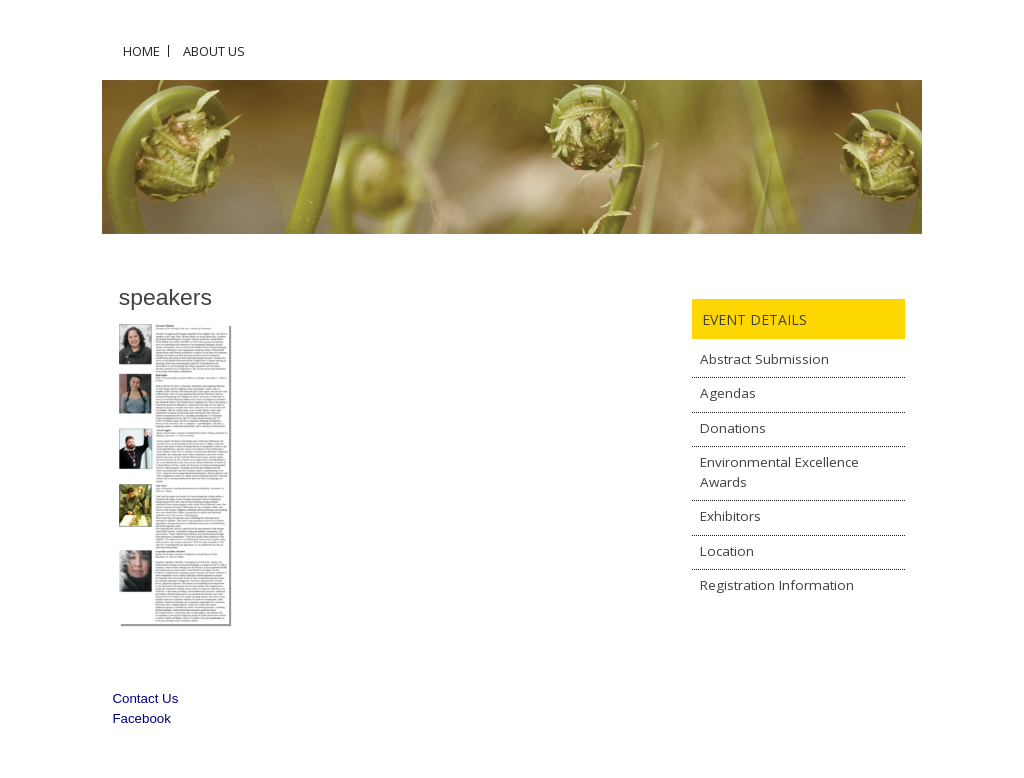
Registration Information (777, 585)
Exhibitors (730, 516)
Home (141, 51)
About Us (214, 51)
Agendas (728, 393)
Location (727, 551)
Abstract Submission (764, 359)
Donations (733, 428)
